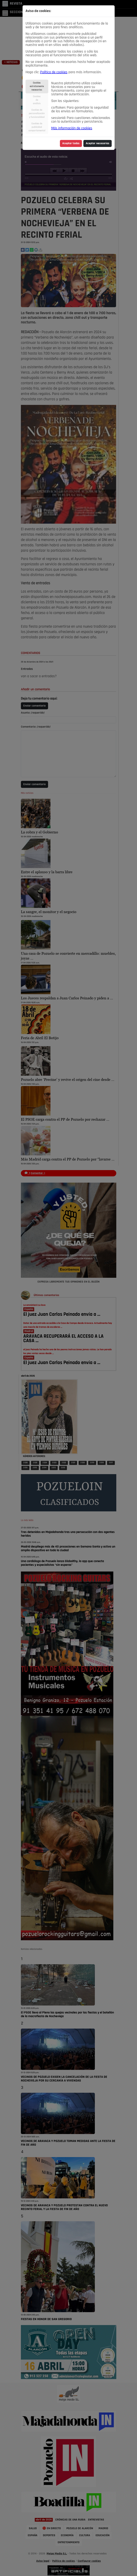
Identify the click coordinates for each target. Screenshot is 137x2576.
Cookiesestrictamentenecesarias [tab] (37, 86)
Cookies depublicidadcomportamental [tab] (36, 127)
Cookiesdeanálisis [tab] (37, 100)
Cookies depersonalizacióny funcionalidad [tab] (37, 113)
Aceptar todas (71, 143)
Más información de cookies (71, 128)
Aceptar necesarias (97, 143)
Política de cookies (53, 72)
